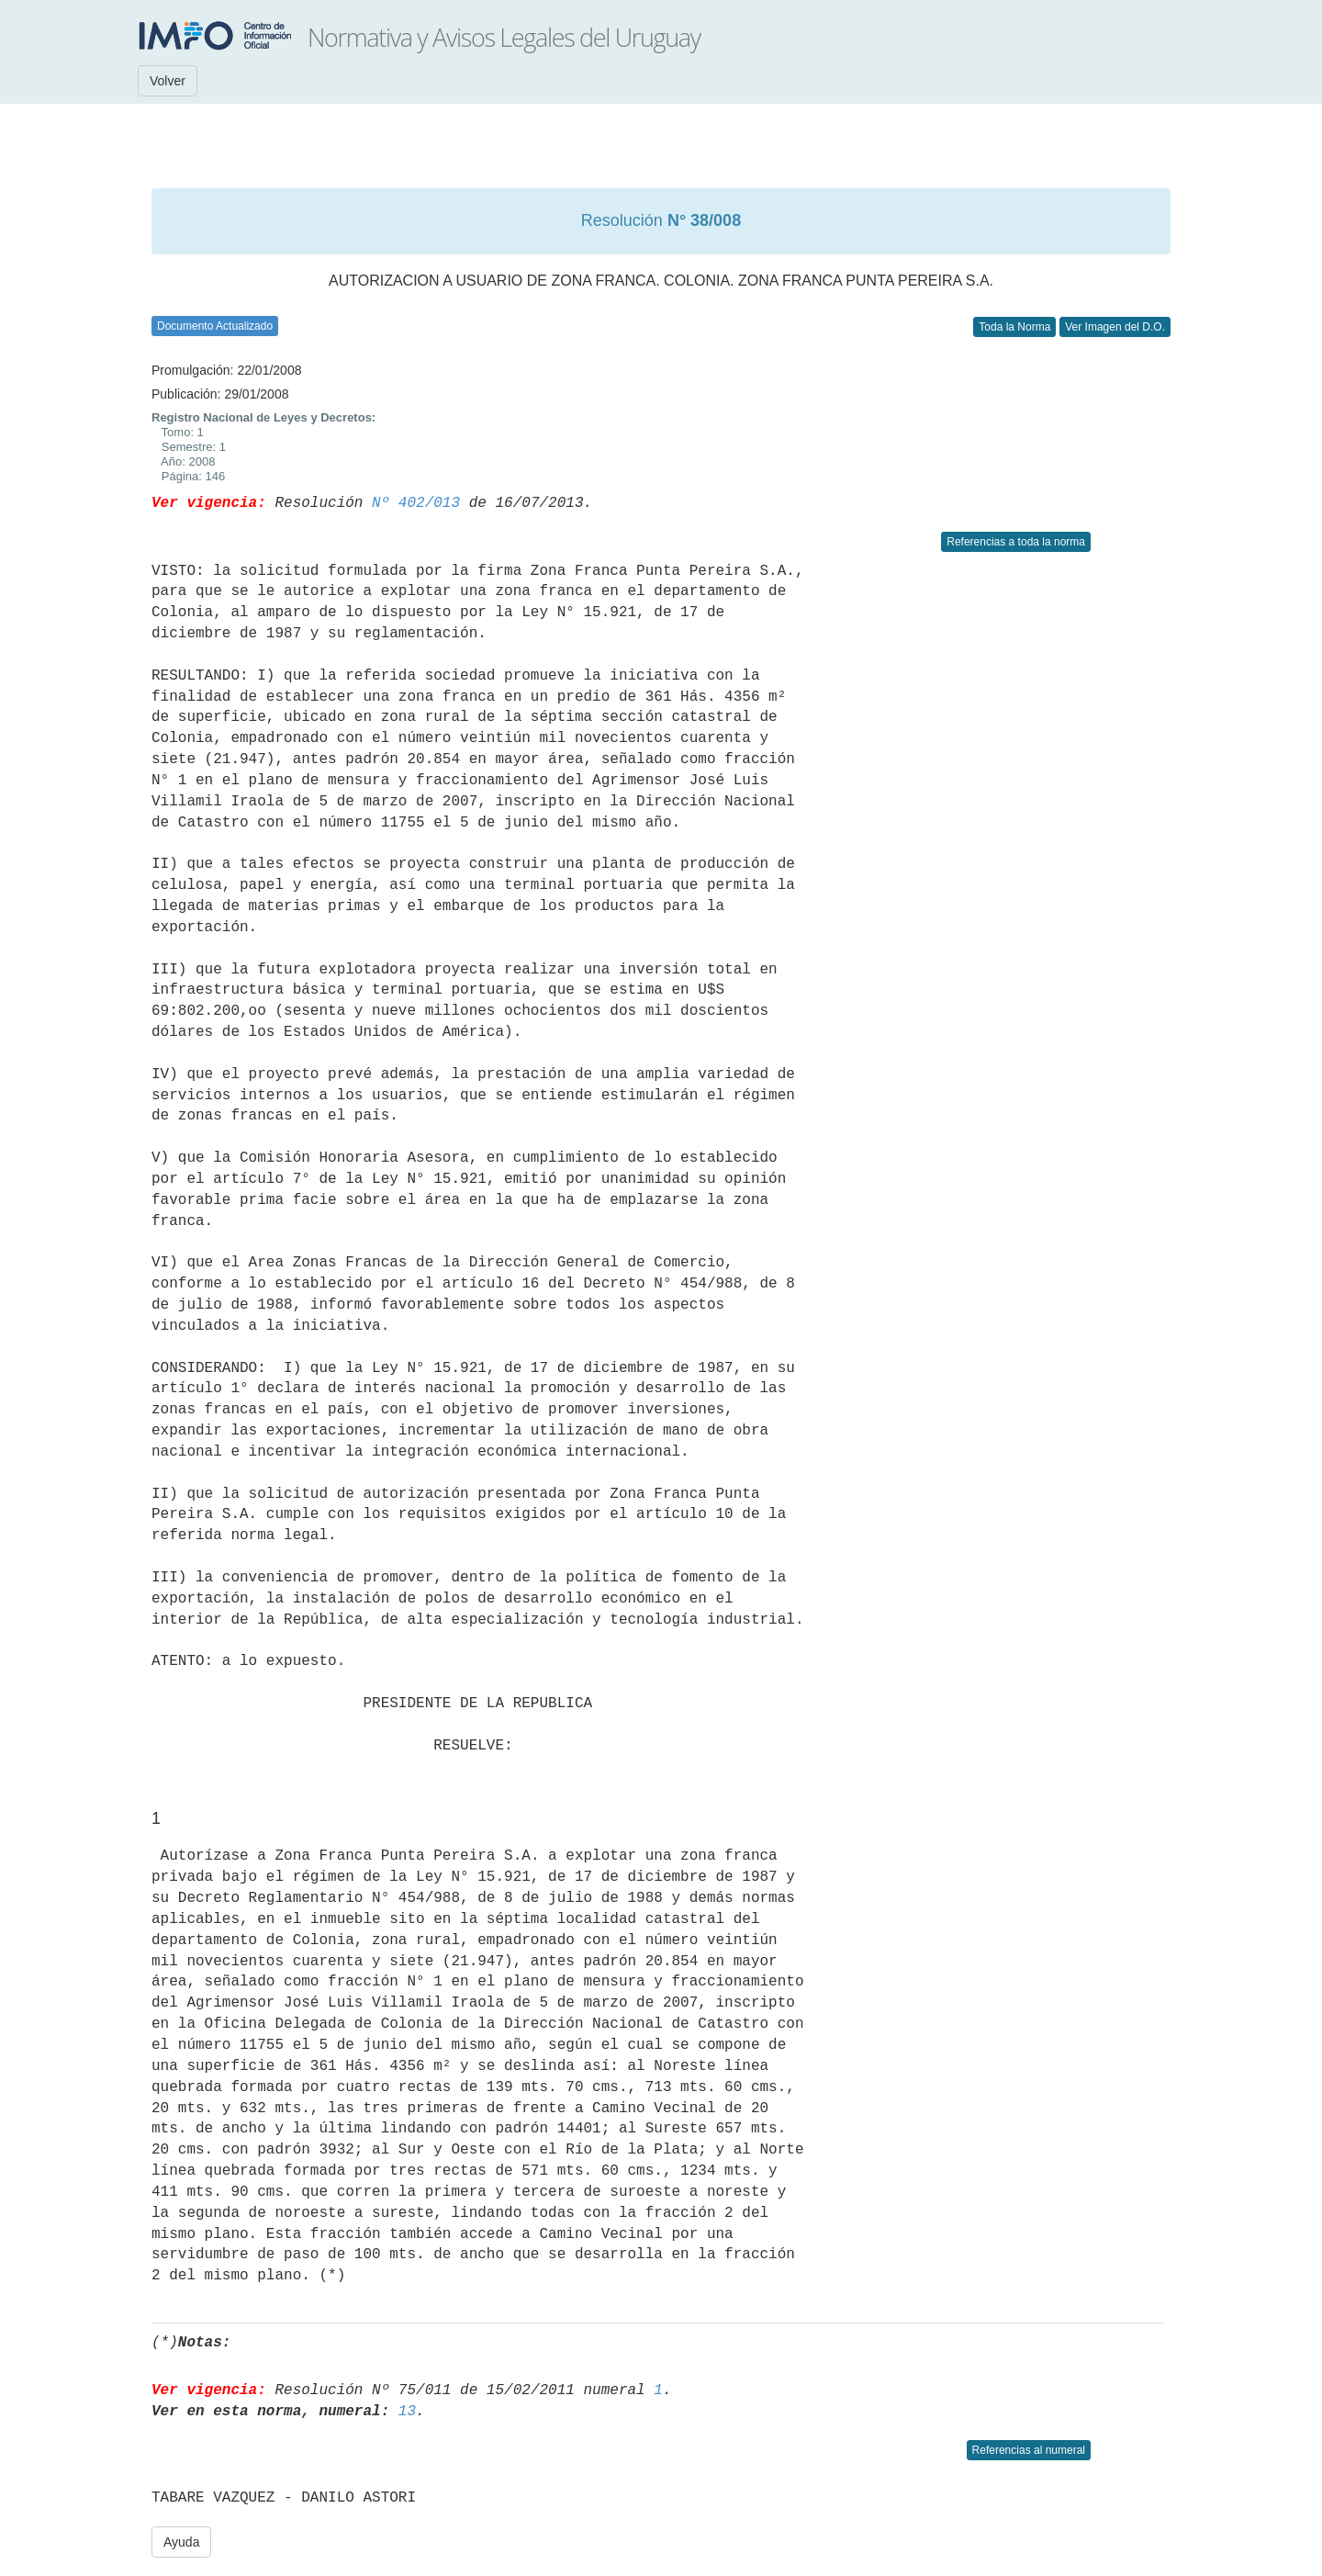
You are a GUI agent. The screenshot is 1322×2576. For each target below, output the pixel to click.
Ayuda (181, 2542)
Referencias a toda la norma (1016, 541)
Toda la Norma (1014, 327)
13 (407, 2411)
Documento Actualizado (215, 326)
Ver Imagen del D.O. (1115, 327)
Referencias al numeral (1028, 2450)
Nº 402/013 (416, 503)
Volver (167, 80)
